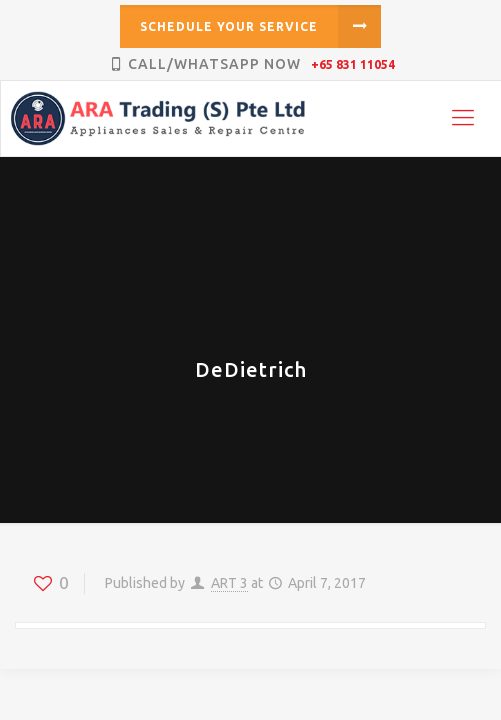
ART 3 (229, 583)
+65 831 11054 (353, 64)
